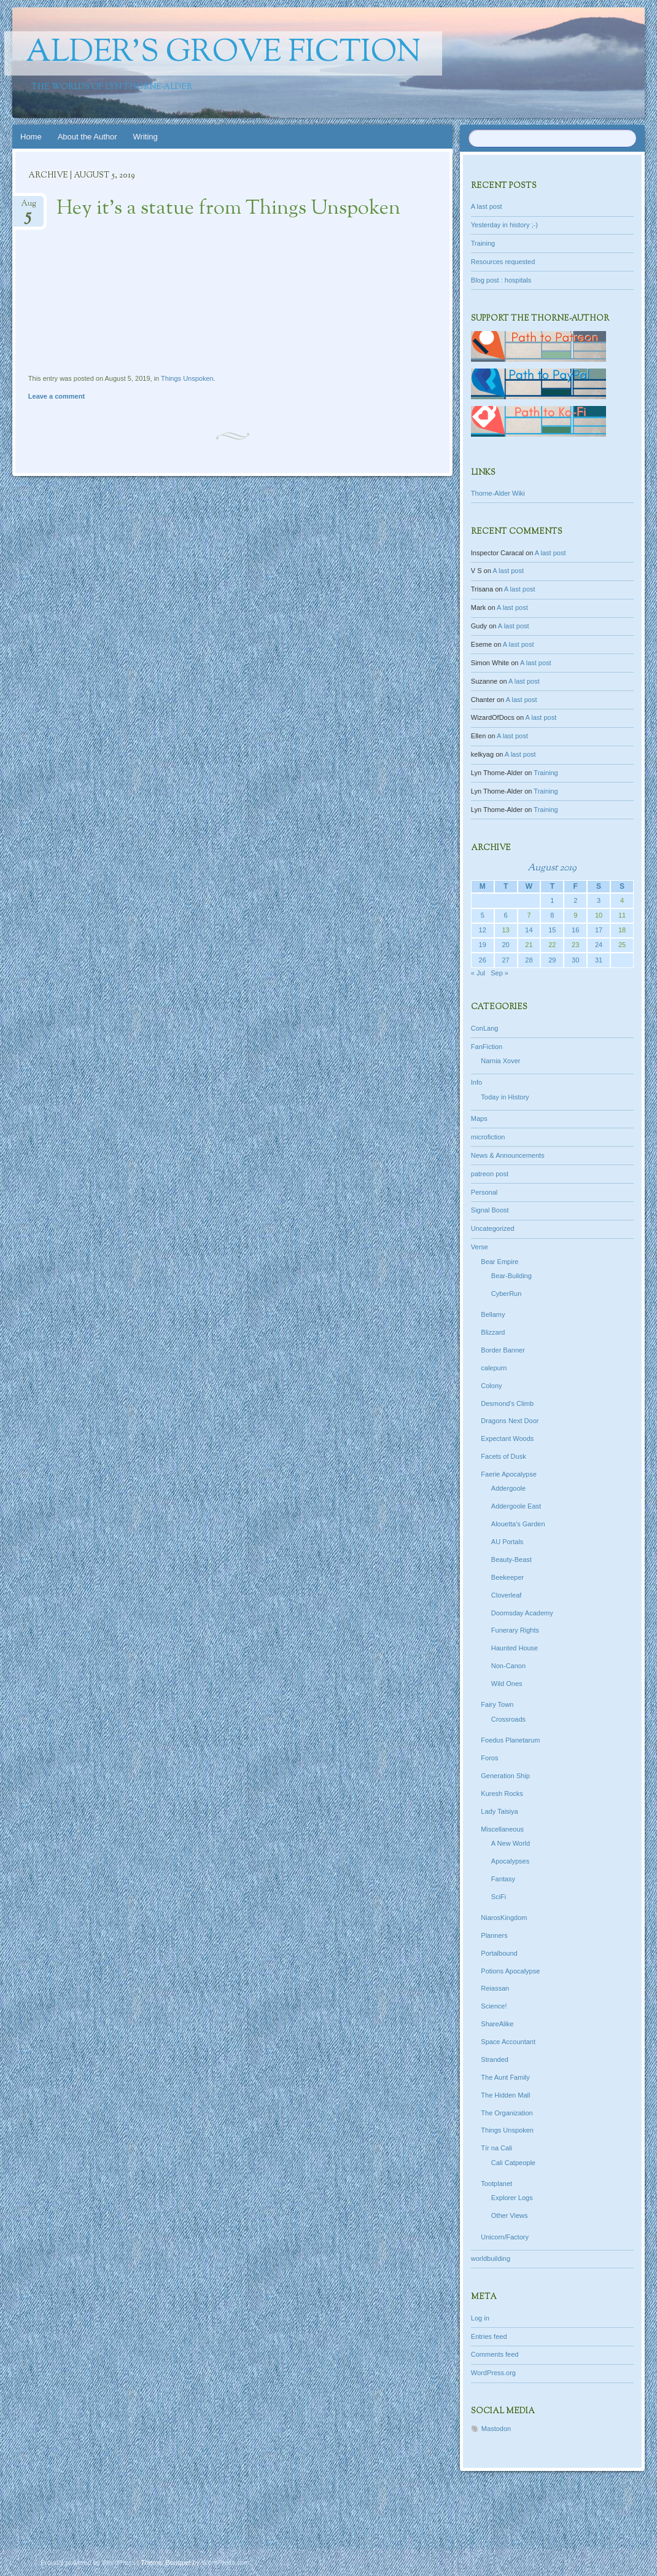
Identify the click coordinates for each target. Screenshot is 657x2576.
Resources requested (503, 261)
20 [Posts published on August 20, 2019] (505, 944)
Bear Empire (499, 1261)
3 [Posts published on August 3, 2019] (599, 900)
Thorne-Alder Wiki (498, 493)
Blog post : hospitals (501, 280)
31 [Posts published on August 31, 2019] (598, 960)
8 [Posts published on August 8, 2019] (552, 915)
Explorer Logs (512, 2197)
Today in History (505, 1097)
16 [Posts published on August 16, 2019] (575, 930)
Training (483, 243)
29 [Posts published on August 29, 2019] (552, 960)
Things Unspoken (187, 378)
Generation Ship (505, 1775)
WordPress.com (225, 2562)
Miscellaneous (502, 1829)
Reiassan (495, 1988)
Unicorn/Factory (505, 2237)
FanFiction (486, 1046)
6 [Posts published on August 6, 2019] (506, 915)
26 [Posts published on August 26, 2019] (482, 960)
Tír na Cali (496, 2148)
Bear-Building (511, 1275)
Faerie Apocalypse (509, 1474)
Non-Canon (508, 1665)
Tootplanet (496, 2183)
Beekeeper (507, 1577)
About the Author (87, 136)
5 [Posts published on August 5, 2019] (482, 915)
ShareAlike (497, 2024)
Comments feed (495, 2354)
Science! (494, 2006)
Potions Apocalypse (510, 1971)
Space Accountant (508, 2041)
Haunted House (514, 1648)
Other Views (509, 2215)
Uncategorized (493, 1228)
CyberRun (506, 1293)
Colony (491, 1385)
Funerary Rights (515, 1630)
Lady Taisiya (499, 1811)
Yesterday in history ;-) (504, 224)
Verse (479, 1247)
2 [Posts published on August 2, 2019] (575, 900)
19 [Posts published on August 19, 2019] (482, 944)
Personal (484, 1192)
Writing (145, 136)
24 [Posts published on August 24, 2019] (598, 944)
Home (31, 136)
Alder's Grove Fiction (223, 53)
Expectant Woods (507, 1438)
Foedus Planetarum (510, 1740)
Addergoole (508, 1488)
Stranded (494, 2059)
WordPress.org (493, 2372)
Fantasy (503, 1879)
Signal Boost (490, 1210)
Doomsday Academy (522, 1613)
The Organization (506, 2113)
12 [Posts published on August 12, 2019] (482, 930)
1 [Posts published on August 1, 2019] (552, 900)
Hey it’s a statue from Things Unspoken (228, 209)
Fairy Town (497, 1704)
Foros (489, 1758)
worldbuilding (490, 2258)
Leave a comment (56, 396)
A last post (486, 206)
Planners (494, 1935)
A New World (510, 1843)
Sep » (499, 973)
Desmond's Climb (507, 1403)
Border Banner (503, 1350)
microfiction (488, 1137)
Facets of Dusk (503, 1456)
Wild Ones (507, 1683)
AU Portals (507, 1541)
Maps (479, 1118)
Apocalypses (510, 1861)
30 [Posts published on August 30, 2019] (575, 960)
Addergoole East (516, 1506)
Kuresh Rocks (502, 1793)
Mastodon (496, 2428)
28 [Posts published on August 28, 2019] (528, 960)
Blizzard (493, 1332)
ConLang (485, 1028)
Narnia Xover (500, 1060)
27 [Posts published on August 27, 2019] (505, 960)
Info (476, 1082)
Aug (28, 207)
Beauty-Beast (511, 1559)
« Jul (478, 973)
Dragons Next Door (509, 1420)
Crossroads (508, 1719)
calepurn (494, 1368)
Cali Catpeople (513, 2162)
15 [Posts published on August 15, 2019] (552, 930)
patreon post (489, 1173)
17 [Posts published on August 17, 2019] (598, 930)
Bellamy (493, 1314)
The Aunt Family (505, 2077)
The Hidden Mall (505, 2095)
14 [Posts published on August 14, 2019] (528, 930)
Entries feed (489, 2336)
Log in (480, 2318)
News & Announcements (508, 1155)
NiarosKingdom (504, 1917)
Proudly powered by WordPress (88, 2562)
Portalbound (499, 1953)
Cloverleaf (506, 1595)
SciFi (498, 1896)
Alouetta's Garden (518, 1524)
